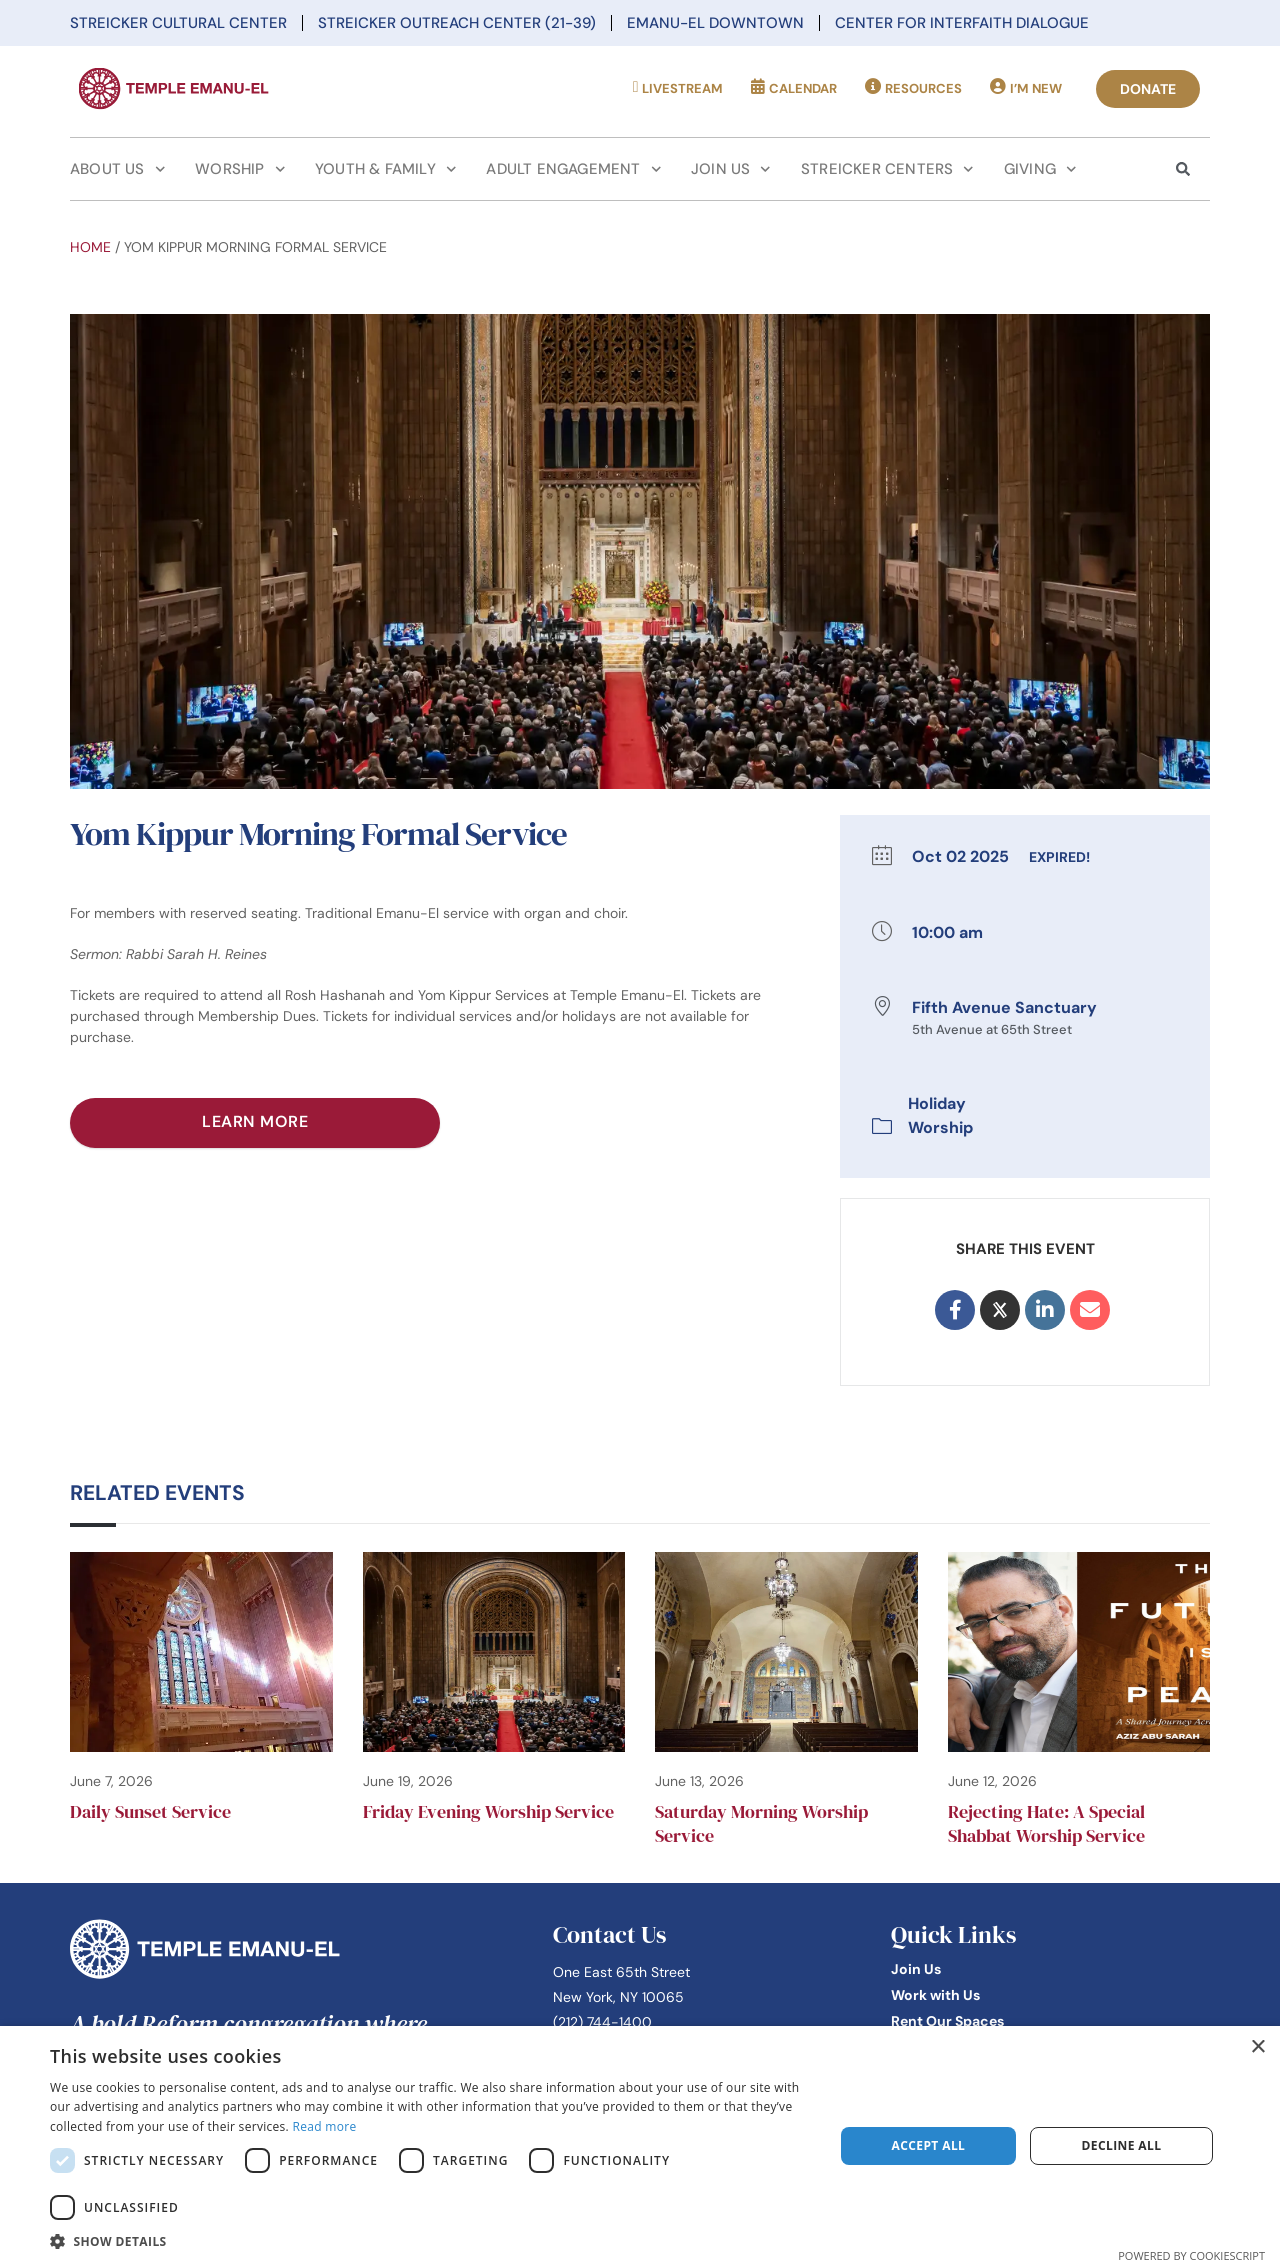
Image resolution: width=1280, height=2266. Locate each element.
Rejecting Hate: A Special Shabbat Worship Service (1046, 1823)
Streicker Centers (887, 169)
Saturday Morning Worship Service (761, 1823)
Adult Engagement (573, 169)
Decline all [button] (1122, 2145)
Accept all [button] (929, 2145)
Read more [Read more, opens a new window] (324, 2126)
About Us (117, 169)
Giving (1040, 169)
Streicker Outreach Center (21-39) (457, 23)
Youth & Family (385, 169)
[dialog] (640, 2146)
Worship (240, 169)
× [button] (1257, 2047)
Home (90, 247)
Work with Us (935, 1995)
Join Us (731, 169)
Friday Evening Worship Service (488, 1811)
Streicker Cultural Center (178, 23)
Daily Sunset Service (150, 1811)
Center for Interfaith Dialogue (962, 23)
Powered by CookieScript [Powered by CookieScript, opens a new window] (1191, 2255)
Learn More (255, 1121)
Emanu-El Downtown (715, 23)
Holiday (937, 1103)
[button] (430, 2241)
